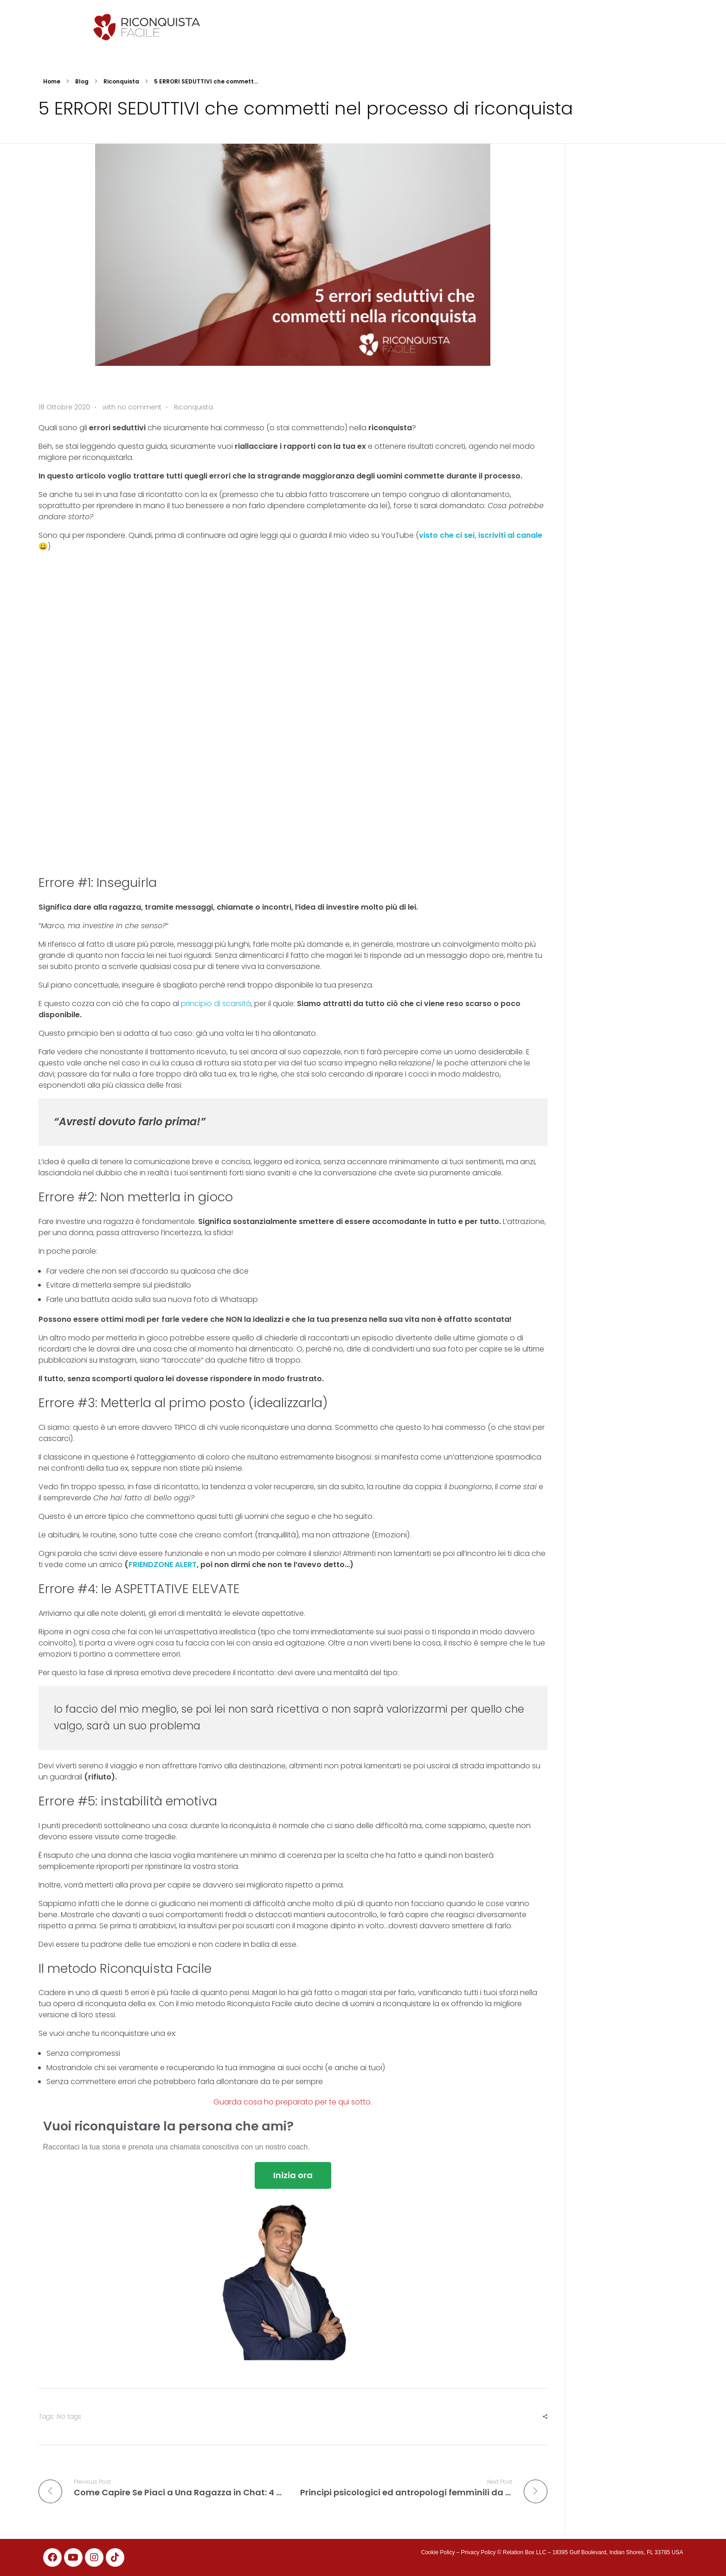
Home (51, 81)
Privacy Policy (478, 2552)
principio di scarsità (216, 1003)
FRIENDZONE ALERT (162, 1564)
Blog (82, 81)
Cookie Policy (438, 2552)
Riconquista (121, 81)
